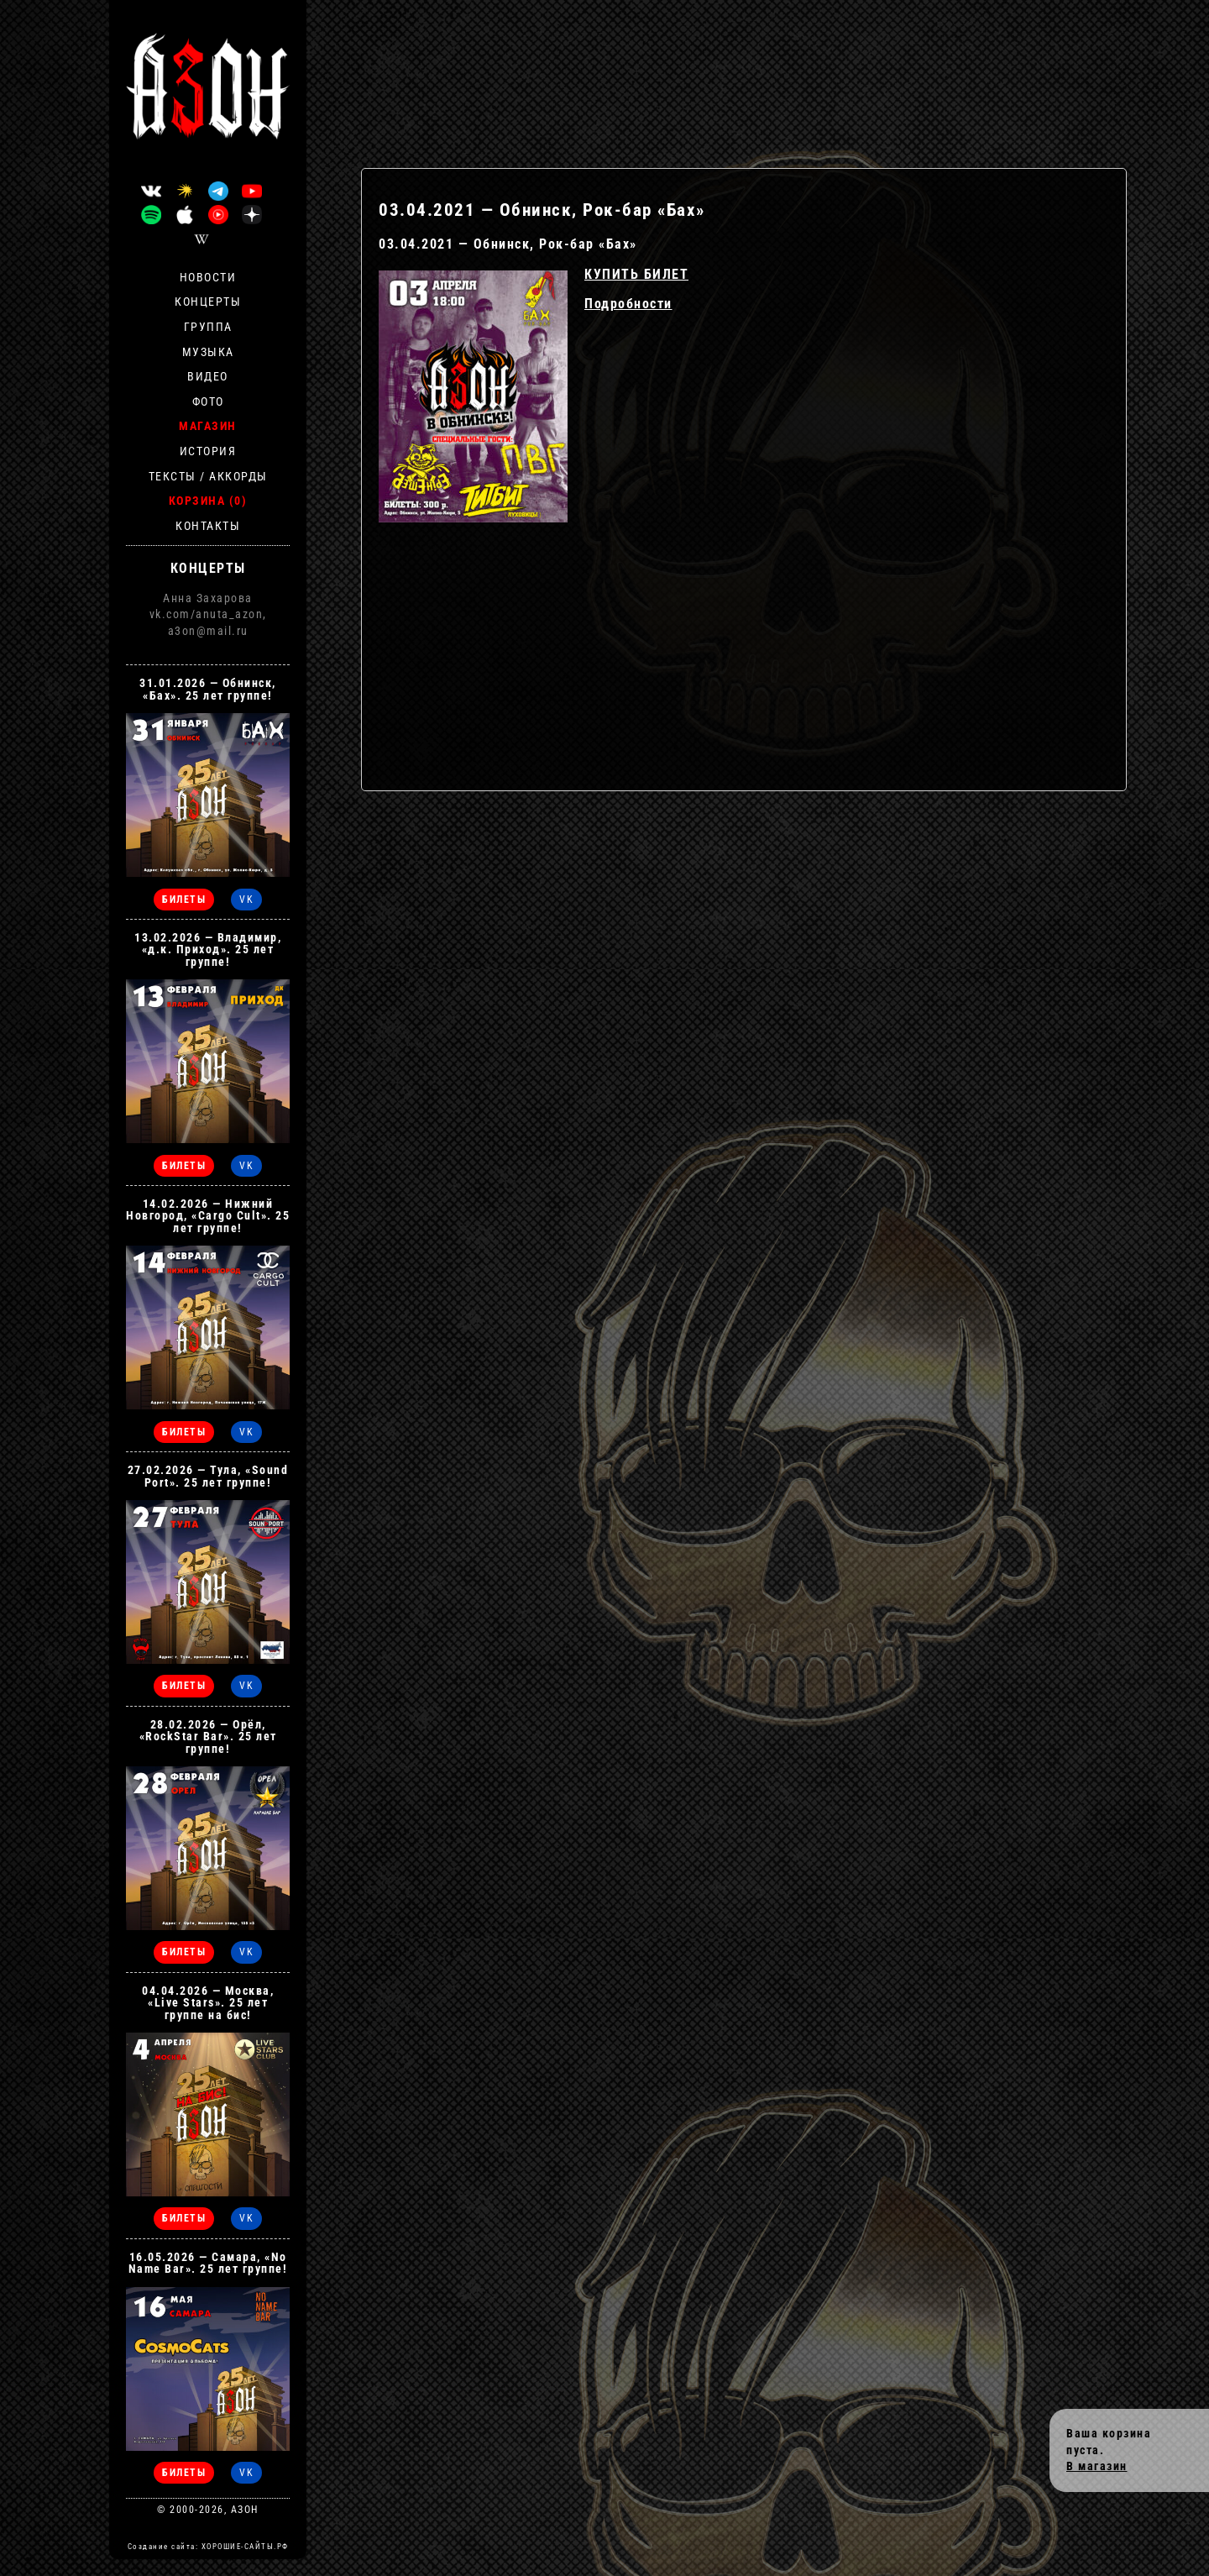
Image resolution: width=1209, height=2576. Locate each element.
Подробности (628, 304)
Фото (208, 401)
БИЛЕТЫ (184, 899)
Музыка (208, 352)
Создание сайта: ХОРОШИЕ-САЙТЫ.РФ (208, 2546)
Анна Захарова (208, 598)
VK (246, 899)
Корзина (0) (208, 500)
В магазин (1097, 2466)
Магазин (208, 426)
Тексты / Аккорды (208, 476)
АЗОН (245, 2510)
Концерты (208, 301)
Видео (207, 376)
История (208, 451)
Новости (208, 277)
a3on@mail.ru (208, 630)
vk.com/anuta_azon (206, 614)
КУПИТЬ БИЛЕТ (636, 274)
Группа (208, 326)
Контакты (207, 526)
